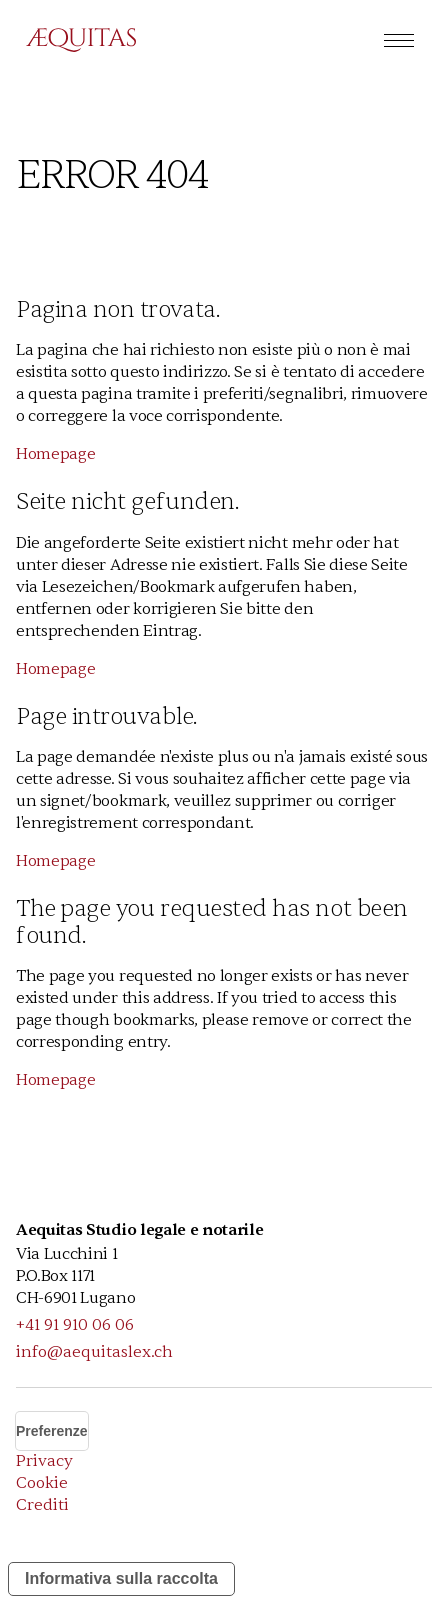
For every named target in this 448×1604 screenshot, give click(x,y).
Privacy (44, 1461)
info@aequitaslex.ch (94, 1352)
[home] (71, 40)
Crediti (42, 1505)
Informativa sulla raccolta (121, 1578)
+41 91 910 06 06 (75, 1325)
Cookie (42, 1483)
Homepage (55, 454)
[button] (399, 40)
